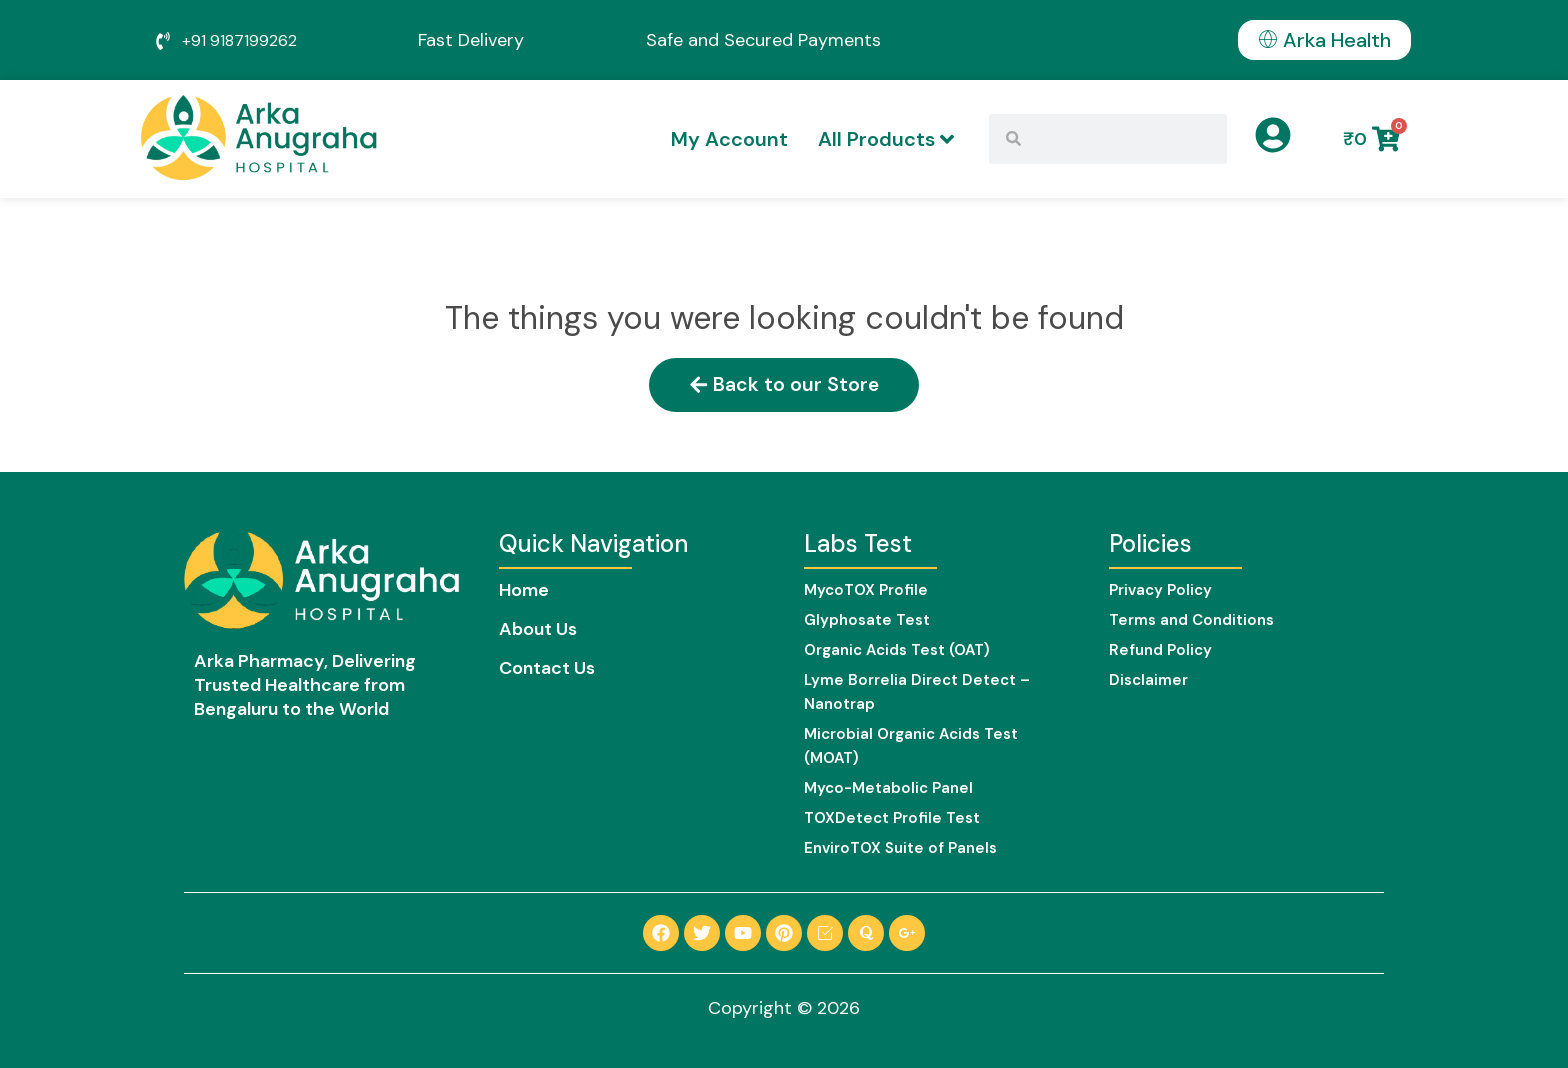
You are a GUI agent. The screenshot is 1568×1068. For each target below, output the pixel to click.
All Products (886, 139)
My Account (729, 139)
